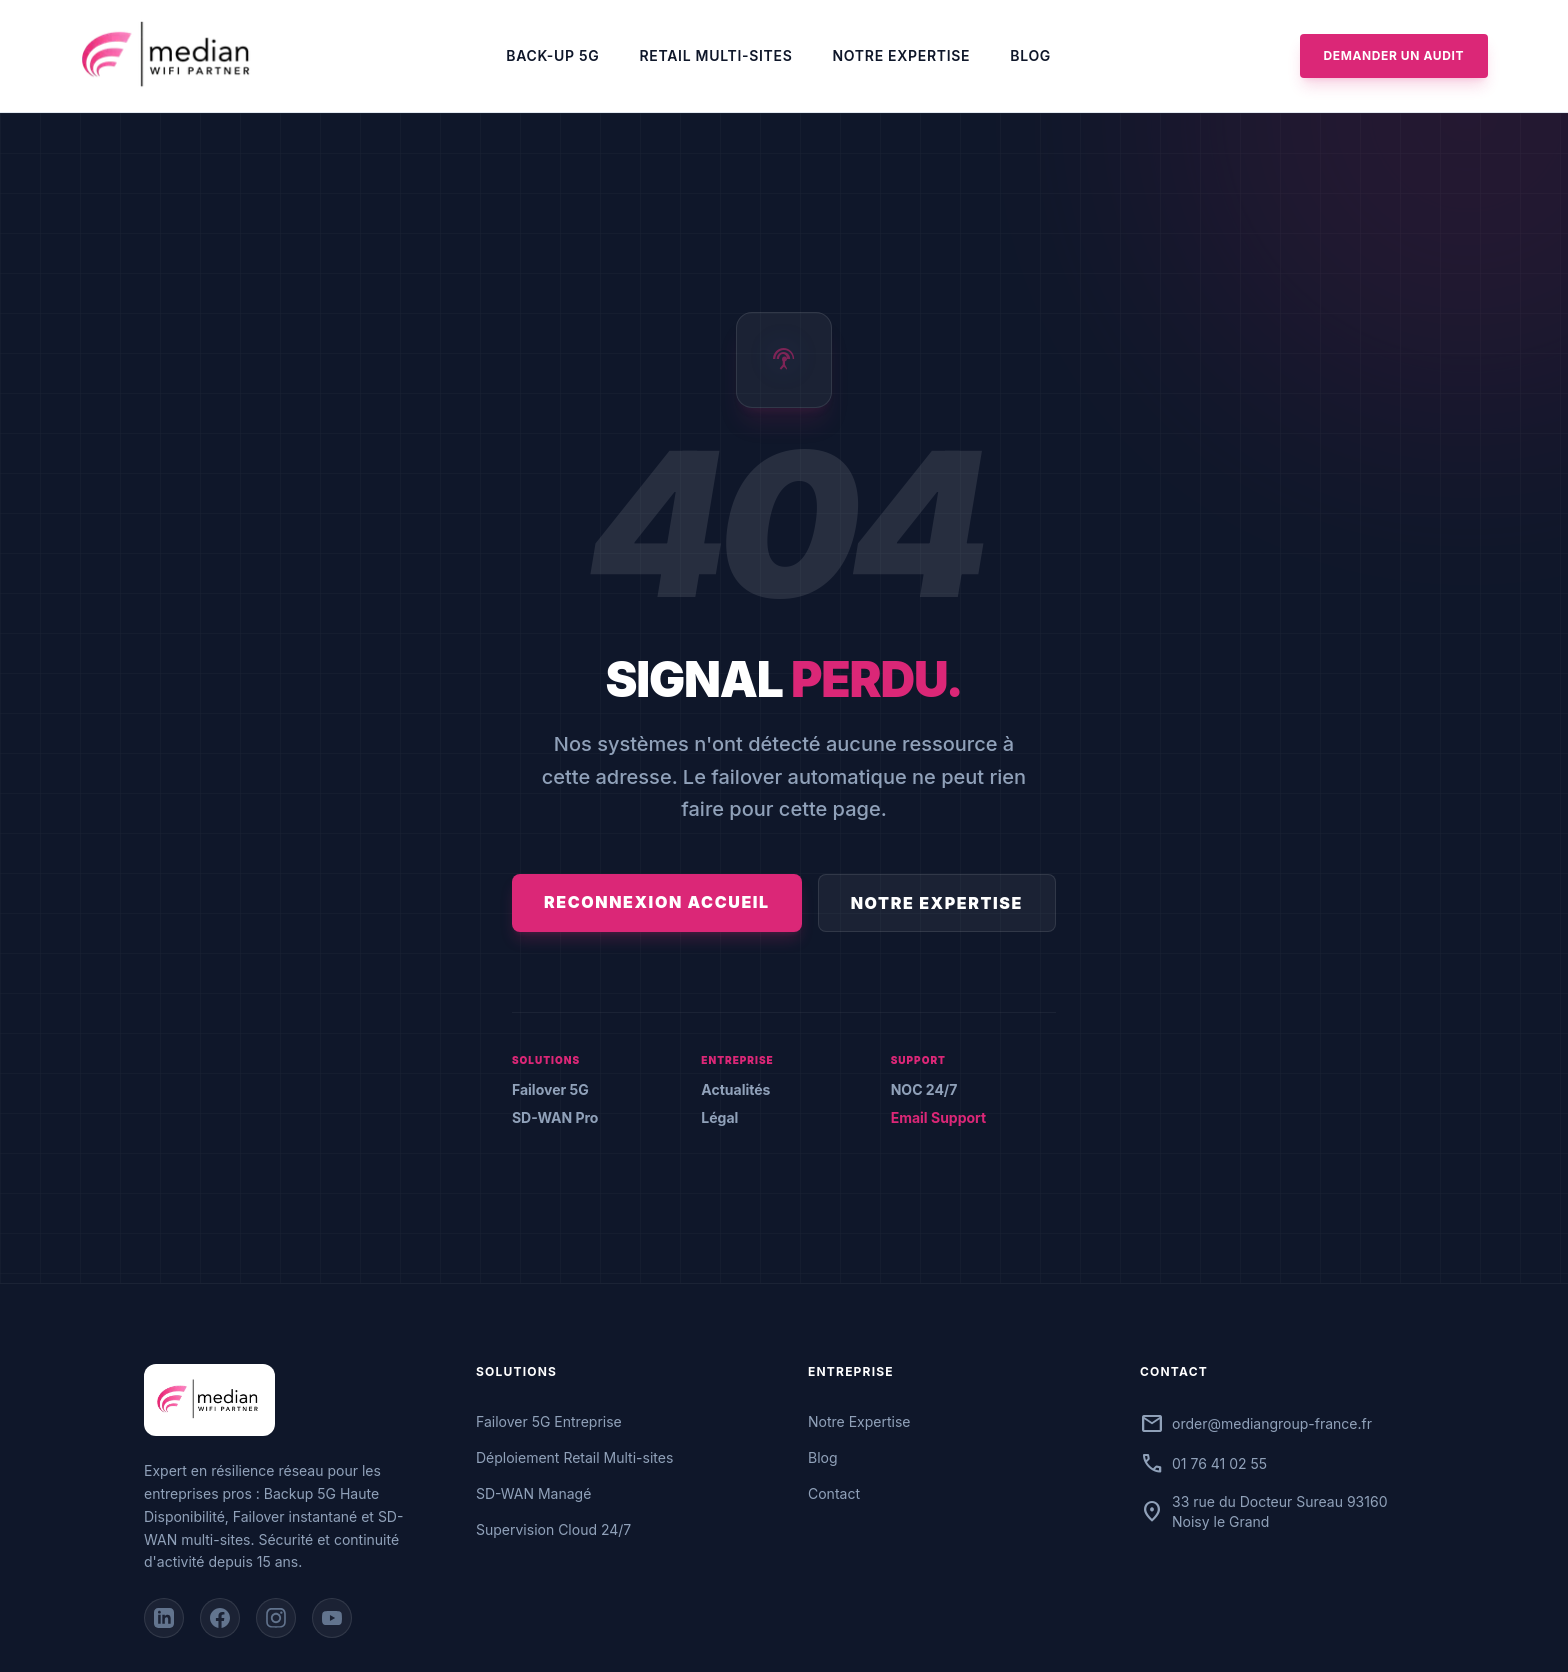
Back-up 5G (552, 55)
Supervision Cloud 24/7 (553, 1529)
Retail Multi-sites (716, 55)
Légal (719, 1117)
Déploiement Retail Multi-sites (574, 1457)
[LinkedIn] (164, 1618)
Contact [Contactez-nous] (834, 1493)
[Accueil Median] (169, 56)
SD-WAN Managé (533, 1493)
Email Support (939, 1117)
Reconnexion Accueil (657, 902)
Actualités (735, 1089)
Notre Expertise (902, 55)
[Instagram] (276, 1618)
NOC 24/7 (924, 1089)
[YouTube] (332, 1618)
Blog (1030, 55)
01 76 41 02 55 (1219, 1463)
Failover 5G (550, 1089)
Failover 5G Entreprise (549, 1421)
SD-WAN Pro (555, 1117)
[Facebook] (220, 1618)
